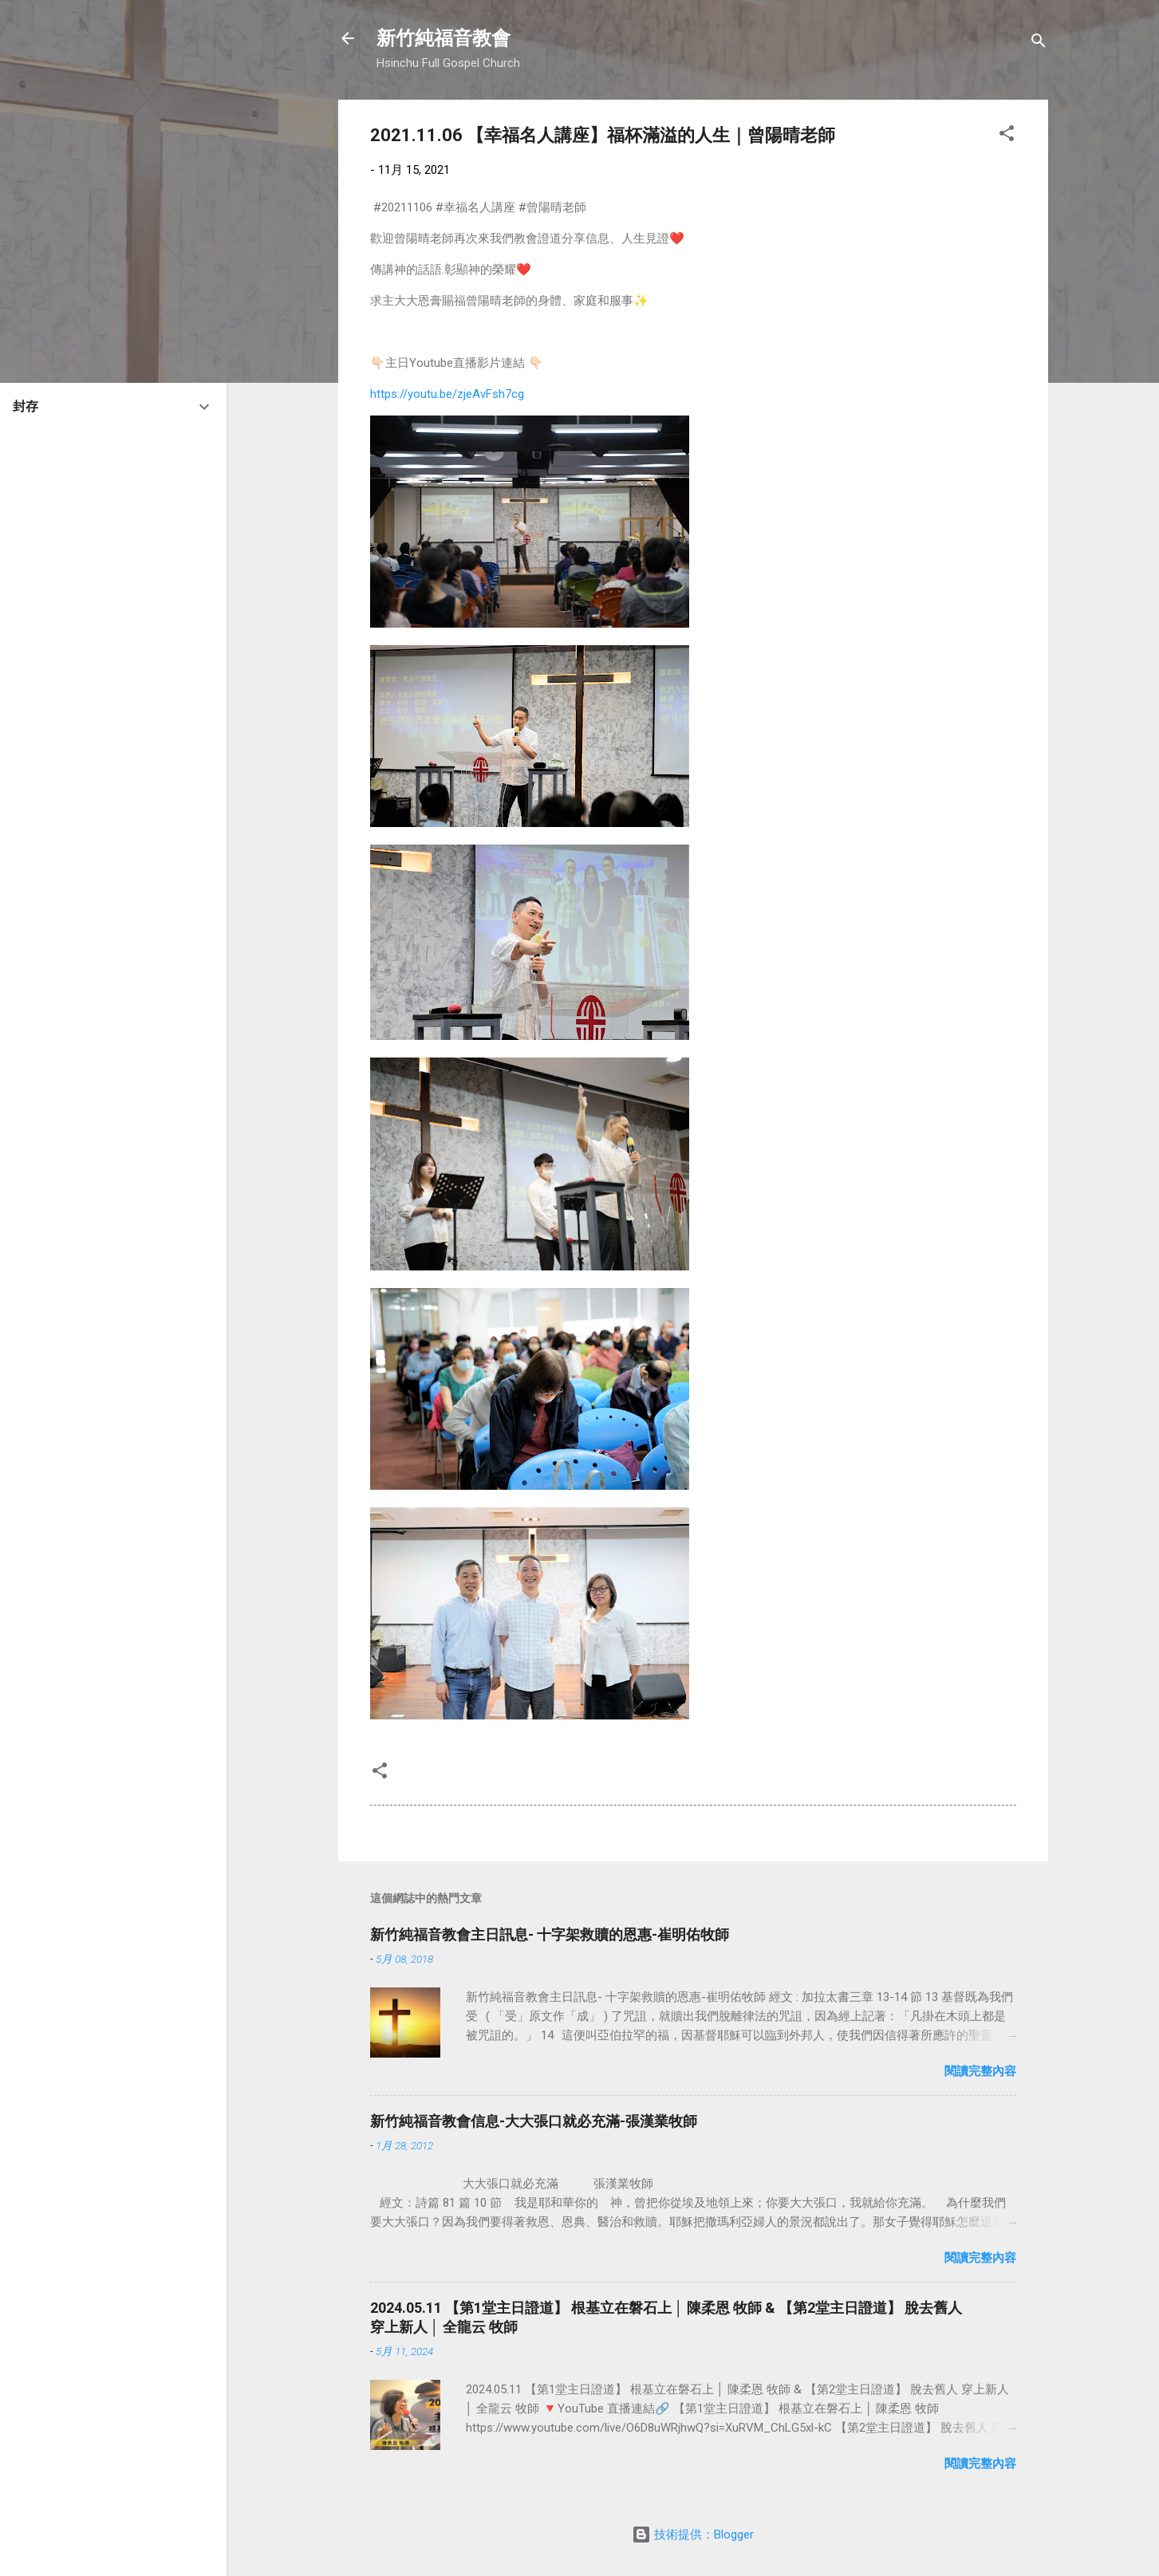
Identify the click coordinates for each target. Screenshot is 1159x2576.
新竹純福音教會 (443, 38)
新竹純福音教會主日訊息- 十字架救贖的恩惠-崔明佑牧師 (549, 1934)
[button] (1006, 136)
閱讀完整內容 (980, 2071)
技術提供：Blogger (693, 2534)
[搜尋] (1038, 43)
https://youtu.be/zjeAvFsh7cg (447, 394)
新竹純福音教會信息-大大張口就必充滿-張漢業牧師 (533, 2121)
